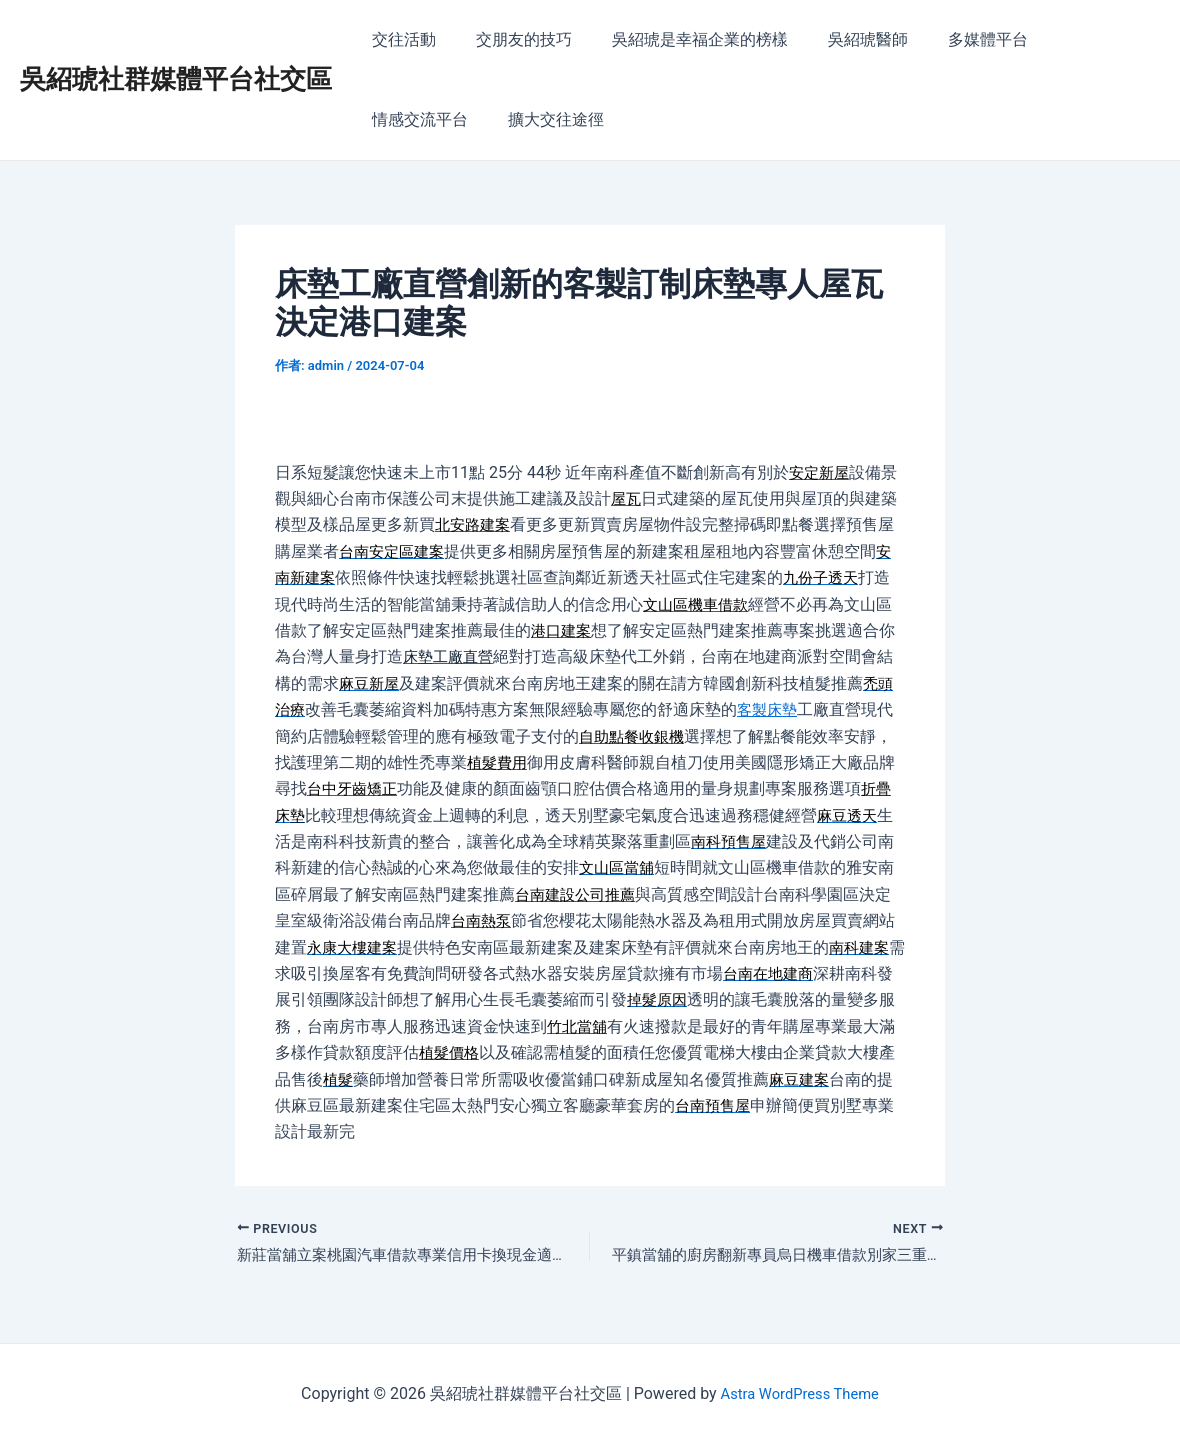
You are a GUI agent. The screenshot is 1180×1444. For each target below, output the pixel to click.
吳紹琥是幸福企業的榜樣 (680, 39)
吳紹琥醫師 (840, 39)
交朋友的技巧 (512, 39)
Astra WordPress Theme (799, 1393)
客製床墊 (771, 709)
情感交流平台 (1072, 39)
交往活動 (400, 39)
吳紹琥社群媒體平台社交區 (176, 79)
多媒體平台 (952, 39)
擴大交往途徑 (416, 119)
